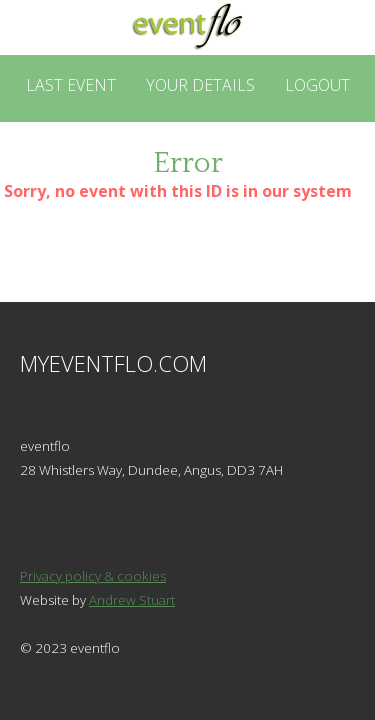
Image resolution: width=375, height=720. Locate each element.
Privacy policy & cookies (93, 576)
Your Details (200, 85)
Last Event (71, 85)
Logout (317, 85)
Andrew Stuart (132, 600)
